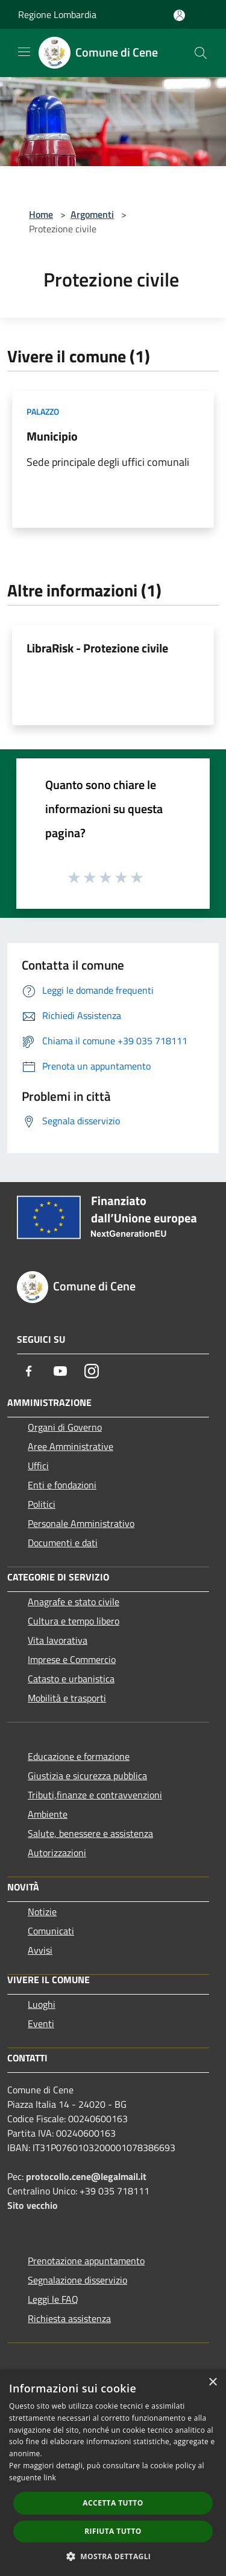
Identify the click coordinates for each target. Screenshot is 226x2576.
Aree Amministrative (70, 1446)
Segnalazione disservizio (77, 2280)
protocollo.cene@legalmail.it (86, 2176)
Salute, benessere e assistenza (90, 1833)
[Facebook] (29, 1371)
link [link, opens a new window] (49, 2477)
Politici (41, 1504)
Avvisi (40, 1950)
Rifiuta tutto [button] (113, 2531)
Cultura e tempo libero (73, 1621)
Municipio (52, 436)
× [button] (212, 2382)
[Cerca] (200, 53)
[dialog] (113, 2473)
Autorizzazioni (57, 1852)
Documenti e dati (63, 1542)
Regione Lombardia (57, 14)
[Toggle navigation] (24, 52)
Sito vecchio (32, 2205)
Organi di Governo (65, 1427)
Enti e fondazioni (62, 1485)
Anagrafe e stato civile (73, 1601)
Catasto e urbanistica (71, 1678)
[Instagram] (92, 1371)
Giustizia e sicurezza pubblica (87, 1775)
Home (41, 214)
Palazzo (43, 411)
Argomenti (92, 214)
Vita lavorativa (57, 1640)
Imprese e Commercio (72, 1659)
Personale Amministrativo (81, 1523)
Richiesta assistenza (69, 2318)
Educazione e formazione (79, 1756)
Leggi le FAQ (53, 2299)
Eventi (41, 2023)
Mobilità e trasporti (67, 1698)
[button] (113, 2556)
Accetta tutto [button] (113, 2503)
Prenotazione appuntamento (86, 2260)
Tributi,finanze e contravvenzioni (95, 1795)
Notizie (42, 1911)
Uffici (38, 1465)
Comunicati (51, 1931)
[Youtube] (60, 1371)
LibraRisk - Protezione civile (97, 648)
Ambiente (47, 1814)
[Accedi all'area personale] (179, 15)
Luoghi (41, 2004)
